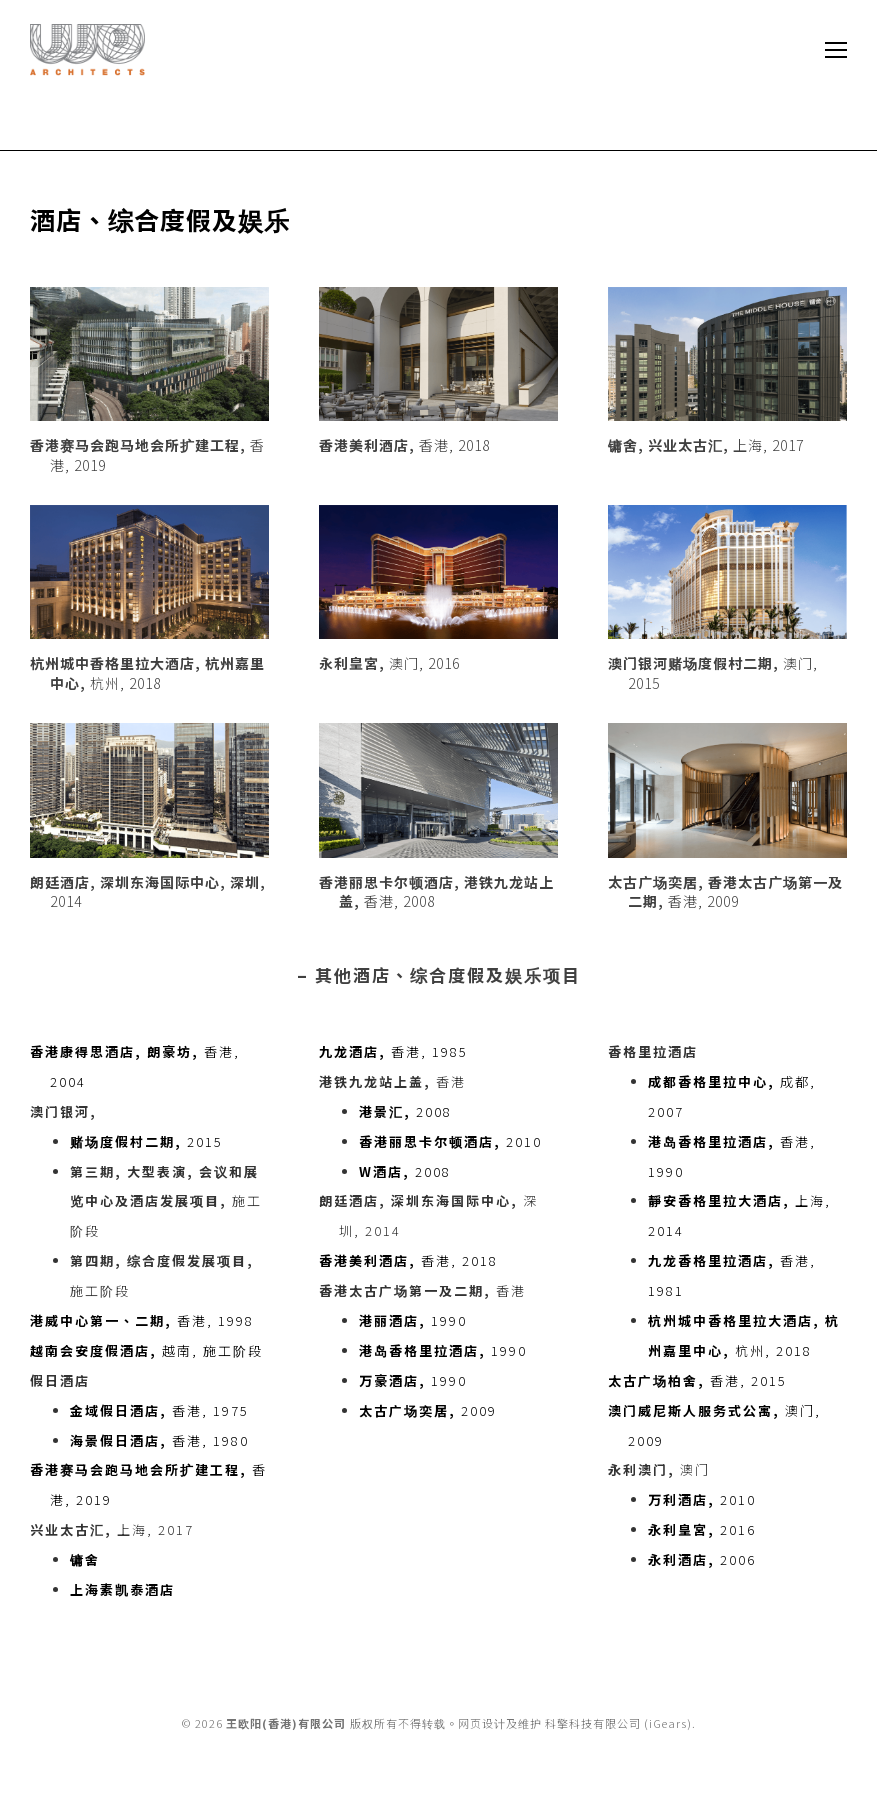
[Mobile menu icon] (836, 50)
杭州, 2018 (147, 673)
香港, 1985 (393, 1051)
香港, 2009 (725, 892)
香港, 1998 (142, 1320)
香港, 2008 (436, 892)
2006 (702, 1559)
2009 (428, 1410)
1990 (413, 1320)
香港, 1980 (159, 1440)
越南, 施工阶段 (146, 1350)
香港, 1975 (159, 1410)
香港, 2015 (697, 1380)
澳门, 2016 (389, 663)
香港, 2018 (404, 445)
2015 (146, 1141)
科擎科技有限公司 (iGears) (618, 1723)
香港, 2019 (147, 455)
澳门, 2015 (713, 673)
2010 (450, 1141)
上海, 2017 (706, 445)
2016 (702, 1529)
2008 (405, 1111)
